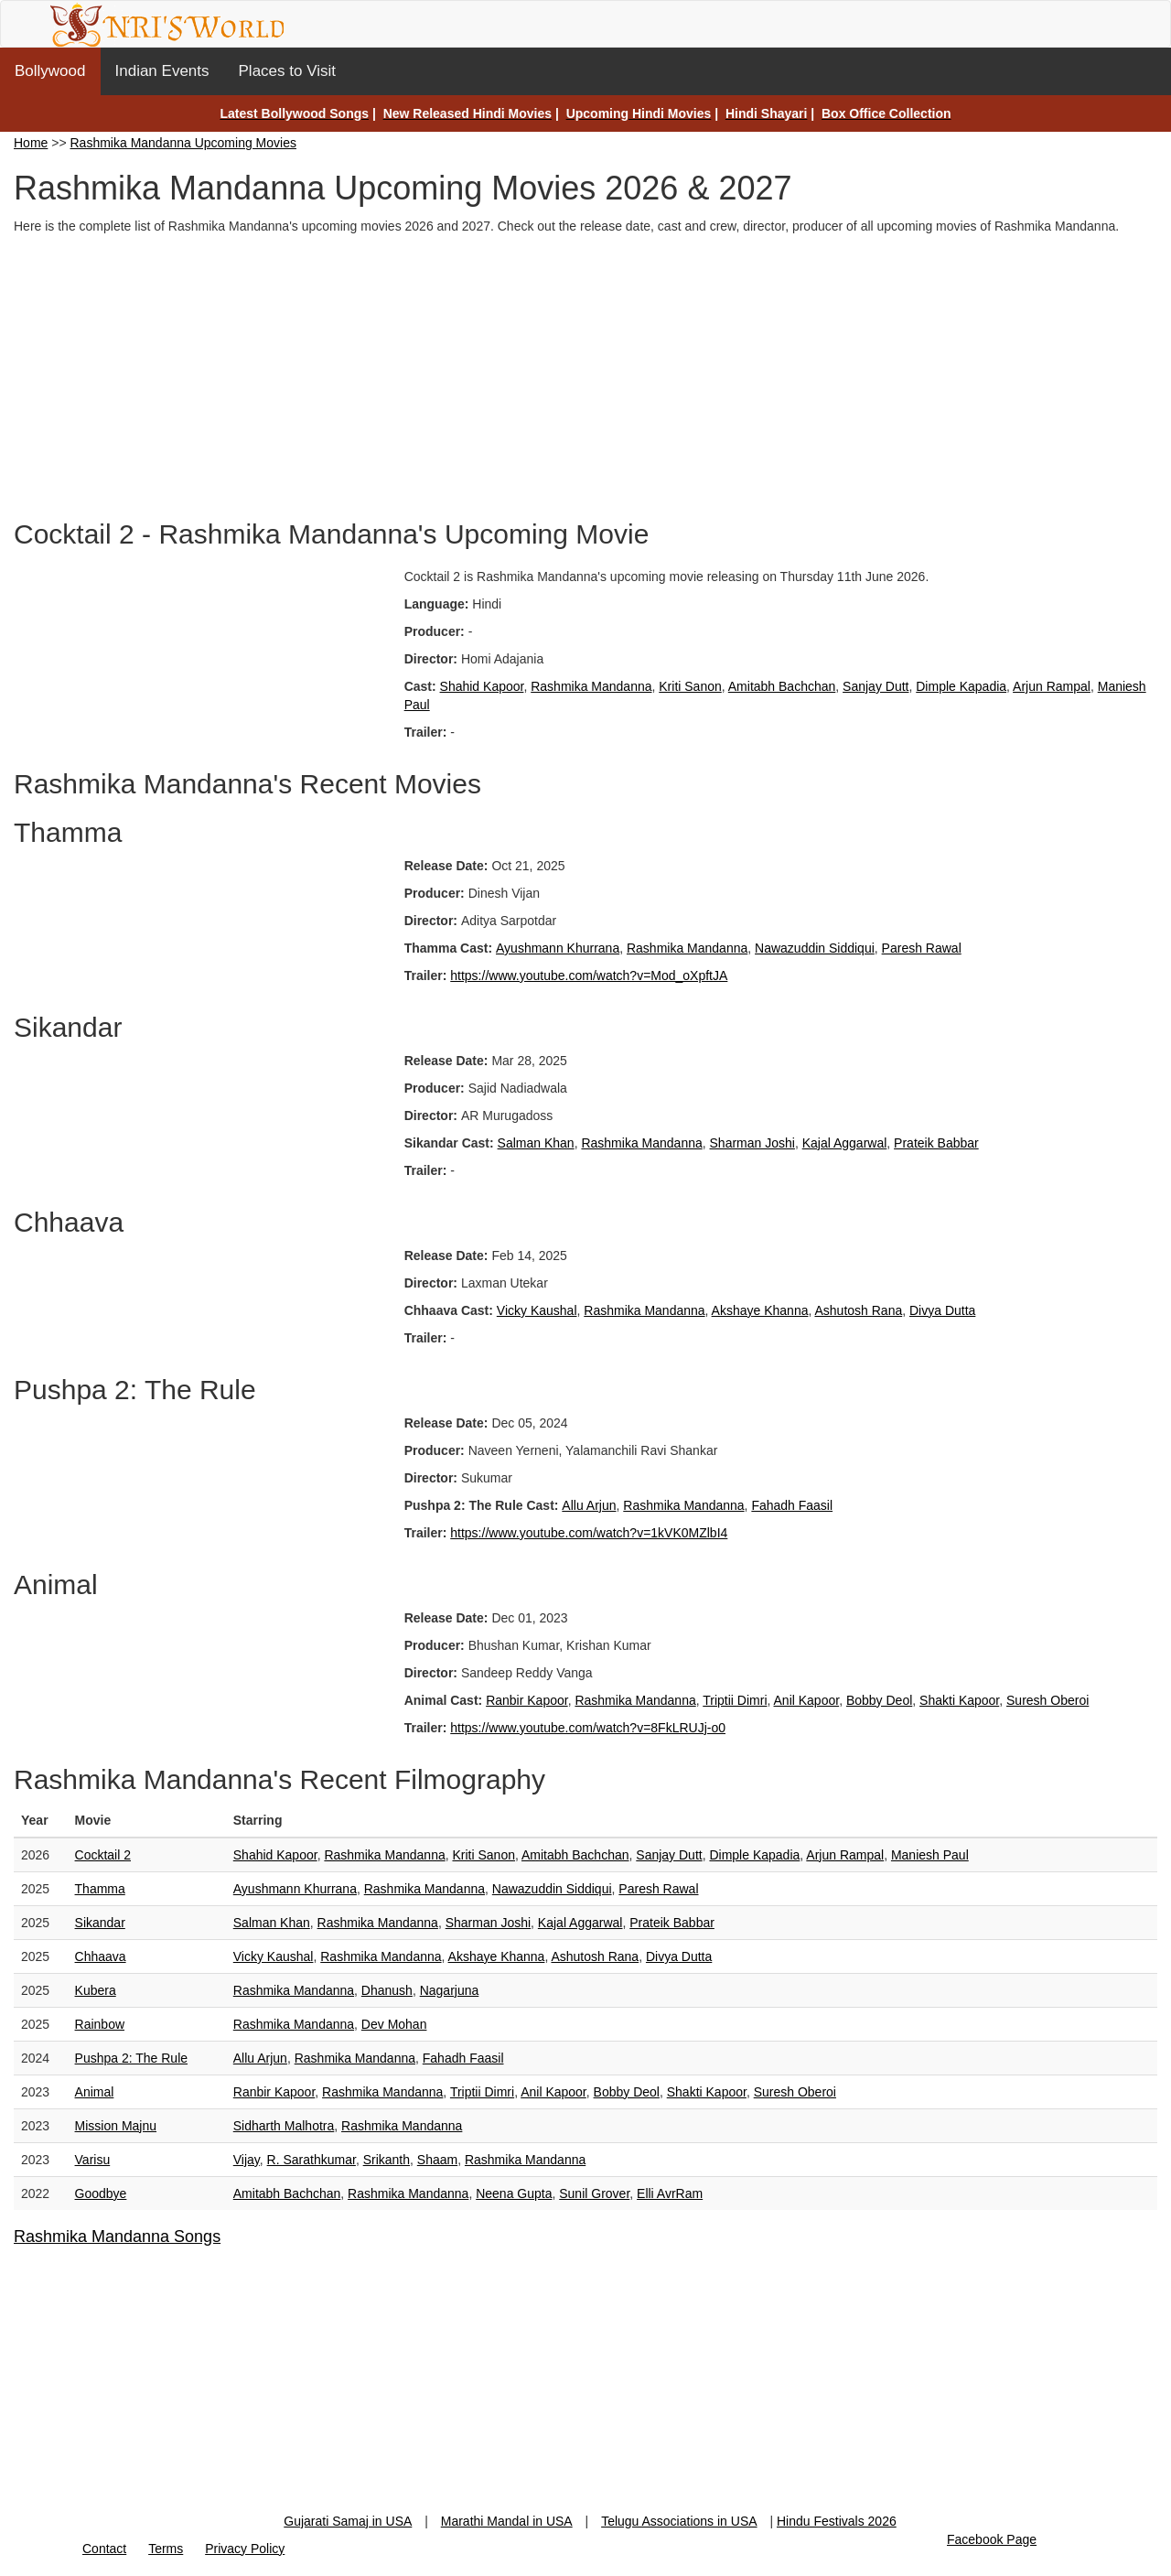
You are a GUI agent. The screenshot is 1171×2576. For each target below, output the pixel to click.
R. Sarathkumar (311, 2159)
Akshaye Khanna (760, 1310)
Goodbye (101, 2193)
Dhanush (387, 1990)
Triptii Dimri (735, 1700)
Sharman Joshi (752, 1143)
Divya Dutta (942, 1310)
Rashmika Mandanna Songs (117, 2236)
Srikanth (386, 2159)
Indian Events (162, 71)
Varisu (93, 2159)
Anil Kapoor (807, 1700)
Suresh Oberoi (1047, 1700)
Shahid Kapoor (482, 686)
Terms (165, 2548)
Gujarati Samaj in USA (348, 2521)
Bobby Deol (879, 1700)
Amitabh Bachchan (782, 686)
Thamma (100, 1888)
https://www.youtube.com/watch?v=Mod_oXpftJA (588, 975)
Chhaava (100, 1956)
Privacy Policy (245, 2548)
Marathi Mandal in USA (507, 2521)
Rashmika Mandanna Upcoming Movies (183, 142)
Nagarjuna (449, 1990)
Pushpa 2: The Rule (131, 2058)
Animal (94, 2092)
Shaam (437, 2159)
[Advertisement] (585, 372)
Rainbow (99, 2024)
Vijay (246, 2159)
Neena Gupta (514, 2193)
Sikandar (100, 1922)
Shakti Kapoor (959, 1700)
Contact (104, 2548)
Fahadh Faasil (792, 1505)
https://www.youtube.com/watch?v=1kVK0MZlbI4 (588, 1532)
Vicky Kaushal (537, 1310)
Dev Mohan (394, 2024)
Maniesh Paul (930, 1855)
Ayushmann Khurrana (557, 948)
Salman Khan (536, 1143)
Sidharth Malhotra (284, 2125)
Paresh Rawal (922, 948)
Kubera (95, 1990)
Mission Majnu (115, 2125)
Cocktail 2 (103, 1855)
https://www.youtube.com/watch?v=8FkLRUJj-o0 (587, 1727)
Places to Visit (287, 71)
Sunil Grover (594, 2193)
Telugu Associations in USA (679, 2521)
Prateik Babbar (936, 1143)
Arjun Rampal (1051, 686)
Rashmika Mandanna (591, 686)
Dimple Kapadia (961, 686)
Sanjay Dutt (875, 686)
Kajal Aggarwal (844, 1143)
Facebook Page (992, 2539)
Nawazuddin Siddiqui (815, 948)
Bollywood (50, 71)
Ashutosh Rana (858, 1310)
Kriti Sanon (690, 686)
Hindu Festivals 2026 (837, 2521)
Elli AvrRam (670, 2193)
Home (31, 142)
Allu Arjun (589, 1505)
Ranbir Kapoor (527, 1700)
